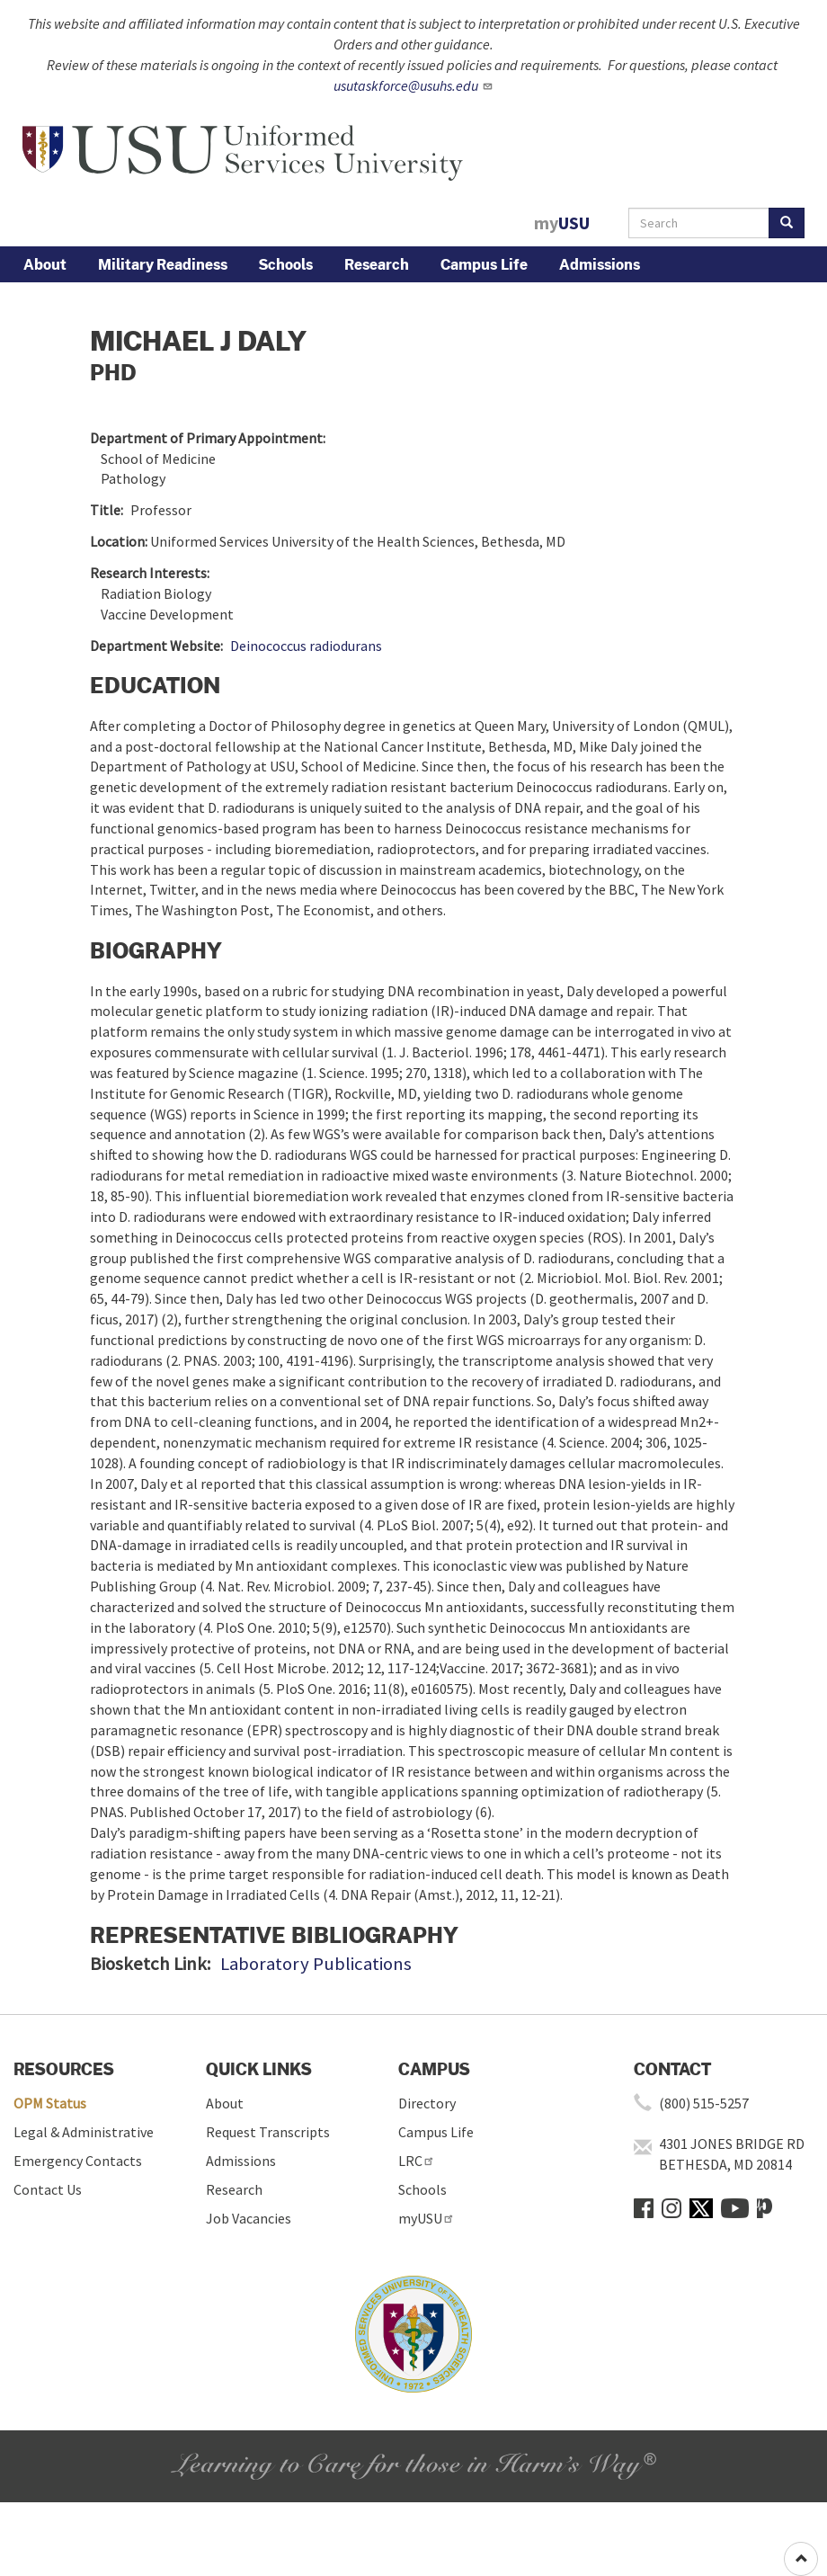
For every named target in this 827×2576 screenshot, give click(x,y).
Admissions (599, 264)
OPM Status (49, 2103)
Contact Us (47, 2189)
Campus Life (484, 264)
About (45, 264)
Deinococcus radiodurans (306, 646)
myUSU (426, 2218)
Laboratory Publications (316, 1963)
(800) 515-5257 (704, 2103)
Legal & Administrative (83, 2132)
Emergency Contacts (77, 2161)
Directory (427, 2103)
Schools (286, 264)
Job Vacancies (248, 2218)
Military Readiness (162, 264)
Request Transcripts (268, 2132)
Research (376, 264)
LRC (416, 2161)
